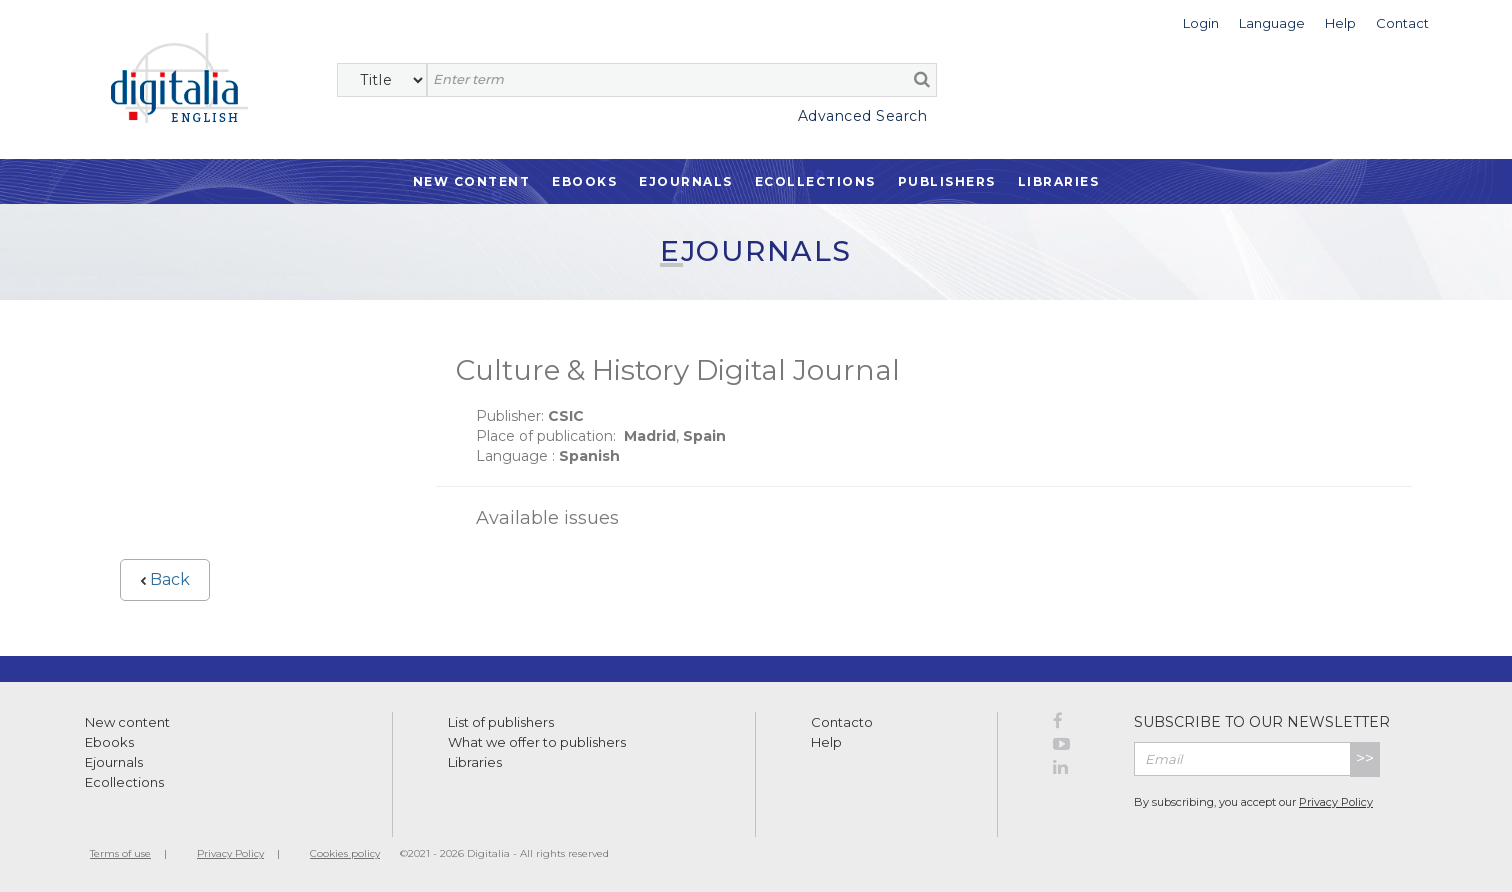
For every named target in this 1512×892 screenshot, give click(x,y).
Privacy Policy (1336, 802)
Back (165, 579)
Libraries (1059, 181)
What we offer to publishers (537, 742)
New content (127, 722)
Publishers (947, 181)
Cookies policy (345, 853)
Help (826, 742)
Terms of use (120, 853)
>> (1365, 758)
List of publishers (501, 722)
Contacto (842, 722)
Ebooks (584, 181)
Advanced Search (863, 116)
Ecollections (815, 181)
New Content (472, 181)
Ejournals (686, 181)
